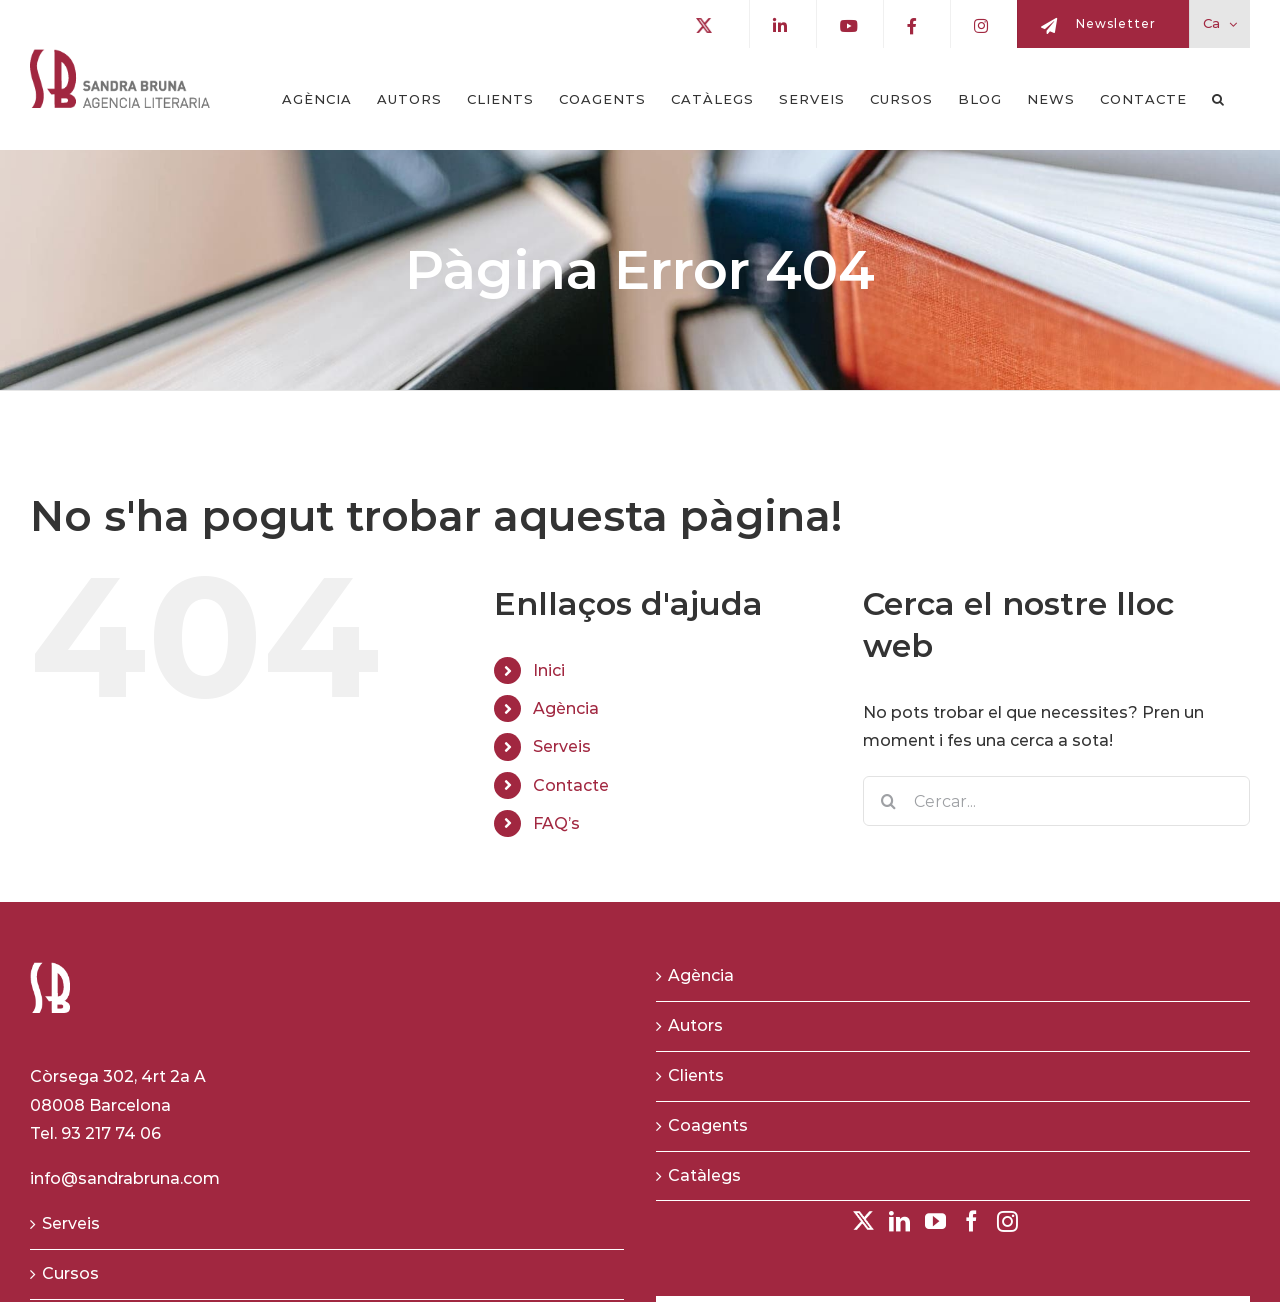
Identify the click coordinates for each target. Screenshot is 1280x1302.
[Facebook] (971, 1221)
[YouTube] (935, 1221)
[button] (1218, 99)
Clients (696, 1075)
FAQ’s (556, 823)
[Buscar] (888, 801)
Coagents (708, 1125)
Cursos (70, 1273)
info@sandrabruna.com (125, 1178)
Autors (695, 1025)
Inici (549, 670)
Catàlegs (704, 1175)
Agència (566, 708)
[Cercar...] (1056, 801)
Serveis (562, 746)
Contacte (571, 785)
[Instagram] (1007, 1221)
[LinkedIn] (899, 1221)
